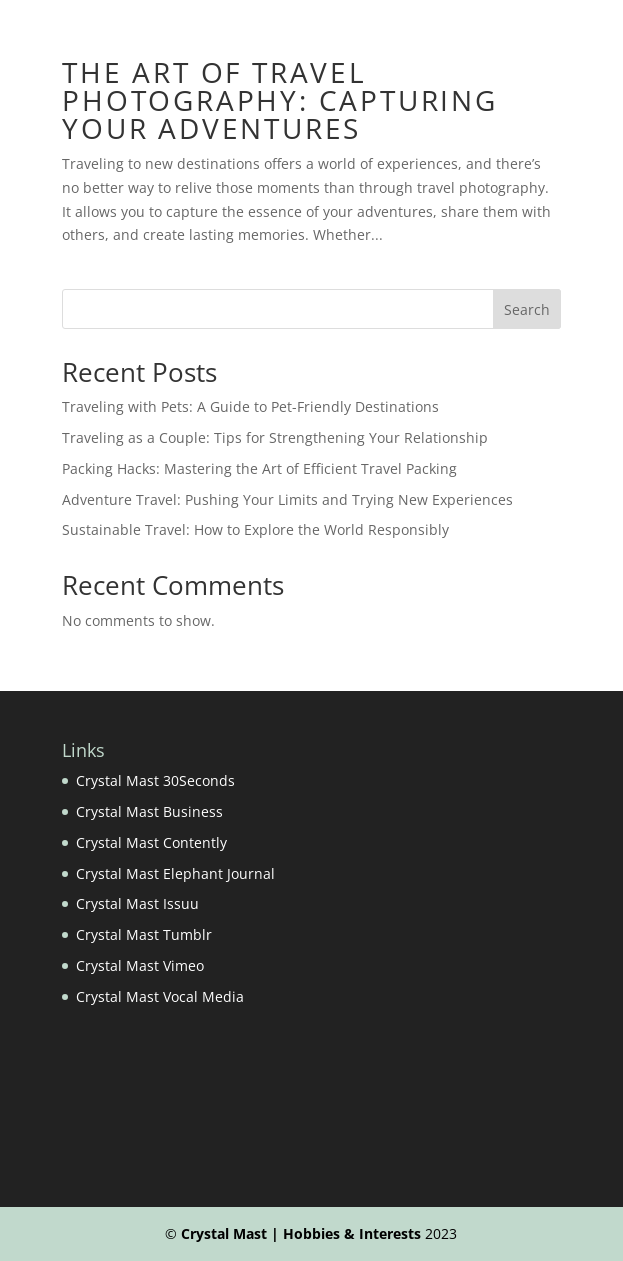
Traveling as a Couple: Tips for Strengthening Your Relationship (275, 437)
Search (527, 309)
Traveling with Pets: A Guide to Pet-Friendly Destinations (250, 406)
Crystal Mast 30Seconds (155, 780)
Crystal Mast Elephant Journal (175, 873)
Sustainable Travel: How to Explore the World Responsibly (255, 529)
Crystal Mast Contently (151, 842)
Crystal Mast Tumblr (144, 934)
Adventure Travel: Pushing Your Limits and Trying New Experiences (287, 499)
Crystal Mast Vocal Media (160, 996)
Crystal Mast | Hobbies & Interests (301, 1233)
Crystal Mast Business (149, 811)
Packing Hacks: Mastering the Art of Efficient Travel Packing (259, 468)
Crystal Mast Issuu (137, 903)
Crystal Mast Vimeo (140, 965)
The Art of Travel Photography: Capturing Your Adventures (280, 100)
